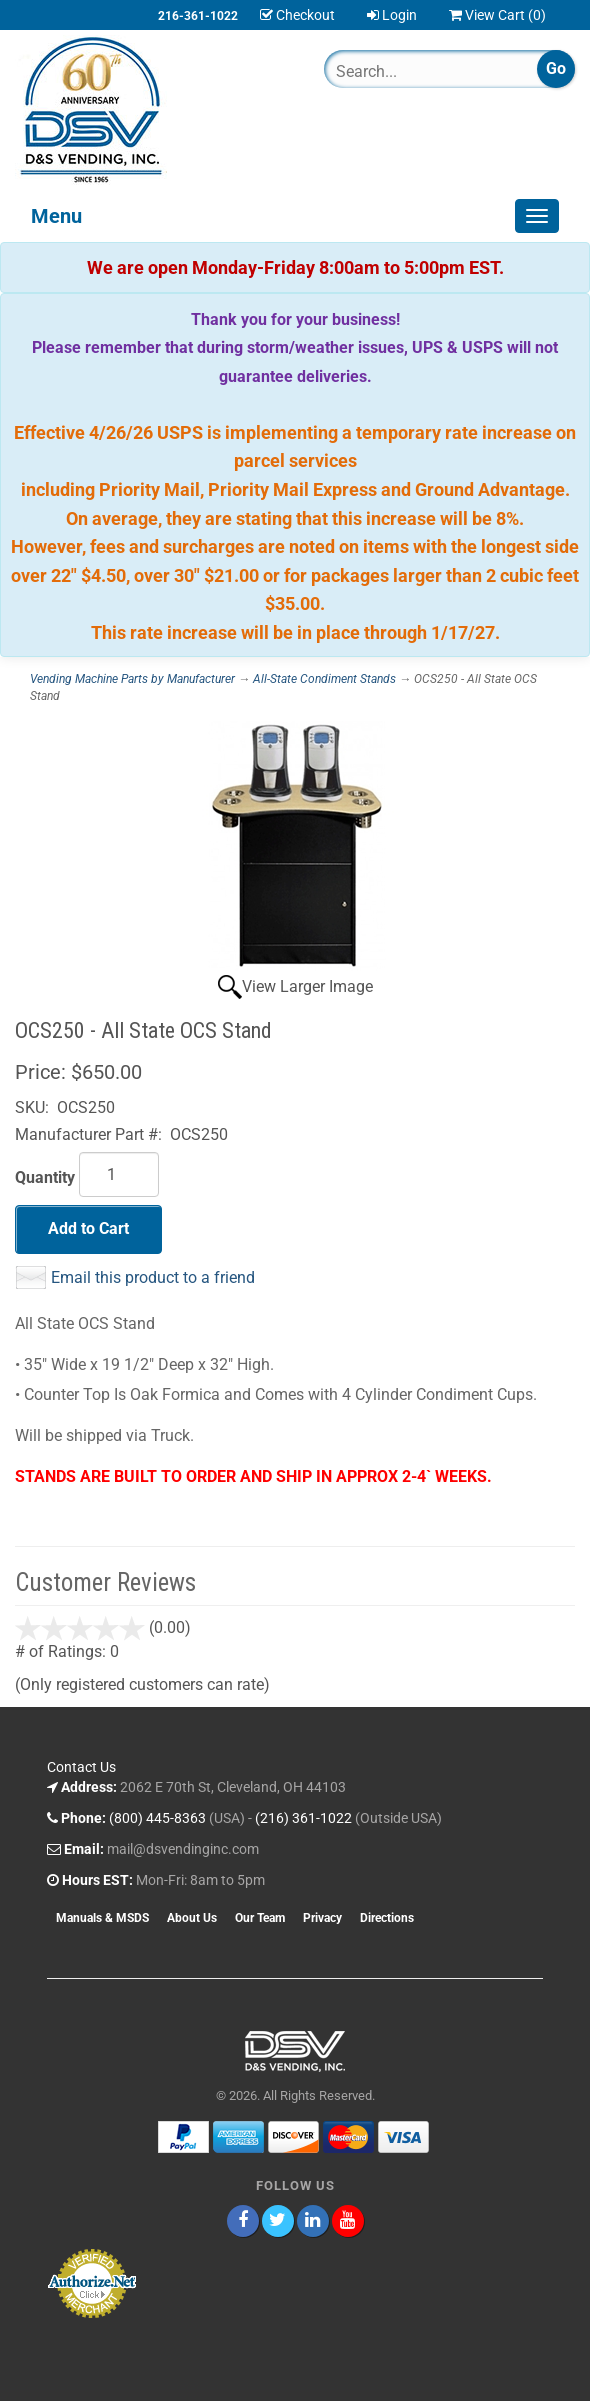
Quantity (45, 1177)
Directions (387, 1918)
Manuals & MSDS (102, 1918)
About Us (192, 1918)
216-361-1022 (198, 16)
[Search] (412, 71)
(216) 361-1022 (303, 1818)
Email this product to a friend (153, 1277)
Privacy (322, 1918)
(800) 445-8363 (157, 1818)
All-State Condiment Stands (324, 679)
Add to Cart (88, 1228)
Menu (56, 216)
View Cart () (497, 15)
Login (392, 15)
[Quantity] (119, 1174)
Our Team (260, 1918)
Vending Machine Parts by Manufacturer (132, 679)
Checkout (297, 15)
